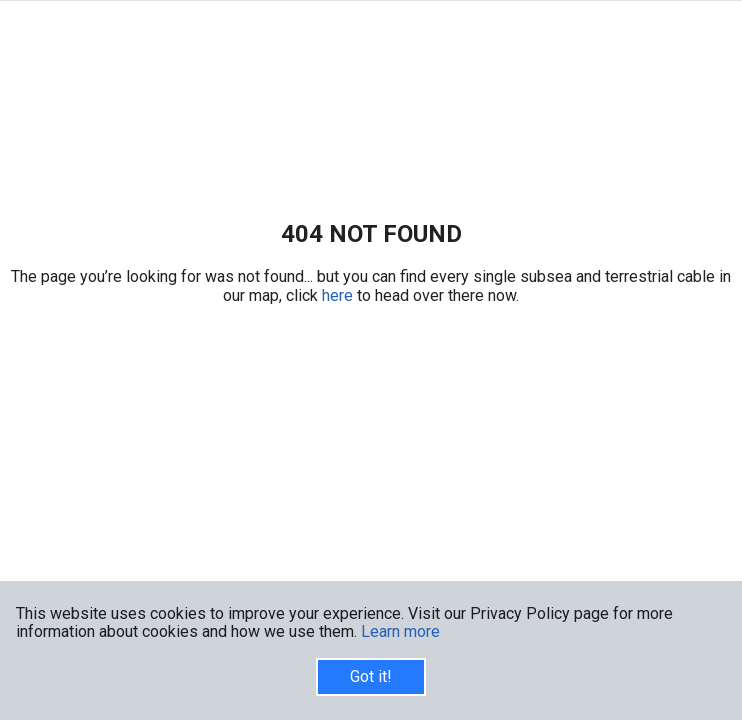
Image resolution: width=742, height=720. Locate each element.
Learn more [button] (400, 631)
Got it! (371, 676)
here (339, 295)
